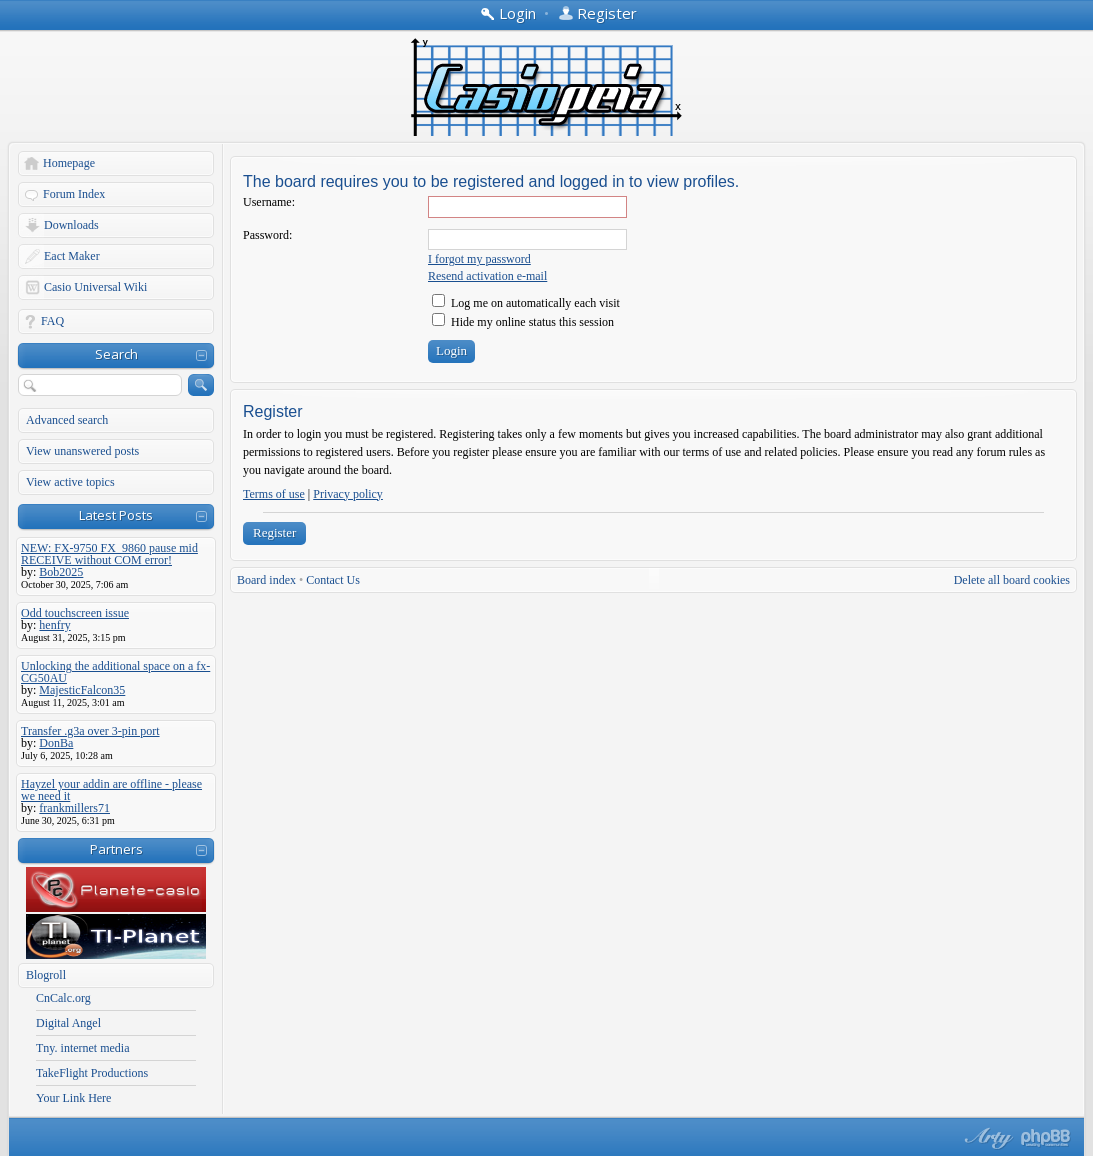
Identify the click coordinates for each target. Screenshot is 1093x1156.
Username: (269, 202)
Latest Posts (116, 515)
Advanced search (67, 420)
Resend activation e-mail (487, 276)
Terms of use (274, 494)
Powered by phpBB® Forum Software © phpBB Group (1046, 1138)
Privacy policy (348, 494)
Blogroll (46, 975)
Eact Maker (72, 256)
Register (274, 532)
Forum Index (74, 194)
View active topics (70, 482)
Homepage (69, 163)
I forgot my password (479, 259)
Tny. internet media (83, 1048)
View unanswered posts (82, 451)
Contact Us (333, 580)
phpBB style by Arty (986, 1138)
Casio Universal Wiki (95, 287)
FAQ (52, 321)
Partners (116, 849)
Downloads (71, 225)
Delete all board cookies (1012, 580)
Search (116, 354)
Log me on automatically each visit (526, 303)
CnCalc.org (63, 998)
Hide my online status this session (523, 322)
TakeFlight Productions (92, 1073)
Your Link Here (73, 1098)
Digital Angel (68, 1023)
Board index (266, 580)
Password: (267, 235)
